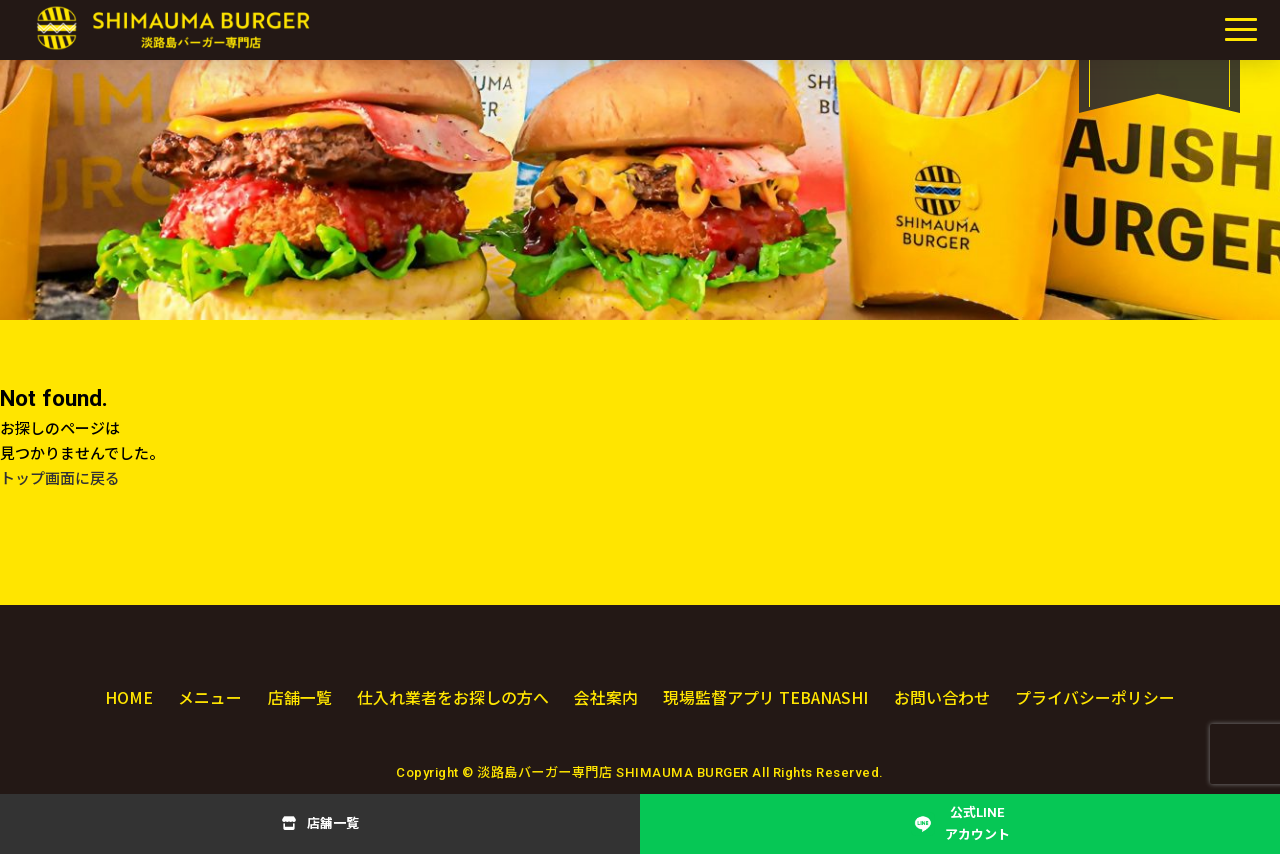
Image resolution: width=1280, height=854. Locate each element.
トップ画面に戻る (60, 479)
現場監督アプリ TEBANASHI (765, 697)
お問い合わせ (942, 697)
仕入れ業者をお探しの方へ (452, 697)
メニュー (210, 697)
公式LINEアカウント (977, 823)
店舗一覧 (333, 823)
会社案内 (604, 697)
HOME (129, 697)
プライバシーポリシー (1095, 697)
